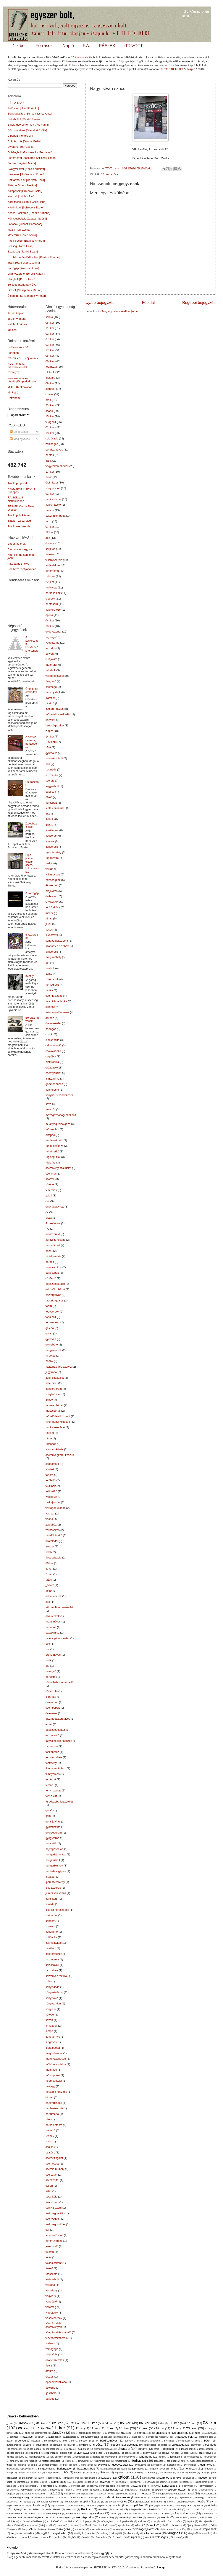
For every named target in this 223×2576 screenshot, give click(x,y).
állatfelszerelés (54, 2360)
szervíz (49, 780)
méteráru (51, 664)
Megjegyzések (20, 439)
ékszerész (51, 951)
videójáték (51, 2312)
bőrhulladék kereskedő (59, 1682)
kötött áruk (51, 979)
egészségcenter (55, 1729)
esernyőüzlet (53, 1073)
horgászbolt (52, 1860)
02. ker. (50, 427)
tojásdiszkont (53, 2263)
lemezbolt (51, 2025)
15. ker (49, 416)
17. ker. (50, 350)
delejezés (51, 1713)
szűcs (114, 174)
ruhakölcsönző (54, 1145)
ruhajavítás (52, 857)
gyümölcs (51, 753)
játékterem (51, 830)
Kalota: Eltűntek (17, 324)
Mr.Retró (13, 392)
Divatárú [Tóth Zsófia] (21, 146)
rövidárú (50, 1162)
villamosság (52, 874)
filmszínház (52, 1078)
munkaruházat (54, 1405)
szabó (49, 411)
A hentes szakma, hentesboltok (31, 742)
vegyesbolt (52, 786)
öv (46, 1212)
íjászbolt (50, 2393)
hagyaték (51, 1843)
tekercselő (51, 2246)
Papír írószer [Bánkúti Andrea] (26, 240)
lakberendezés (54, 708)
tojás (48, 2257)
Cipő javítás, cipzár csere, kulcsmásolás (32, 863)
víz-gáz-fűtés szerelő (58, 2332)
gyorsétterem (53, 1832)
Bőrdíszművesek (32, 1019)
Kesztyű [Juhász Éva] (21, 196)
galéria (49, 1328)
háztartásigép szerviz (58, 1366)
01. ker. (50, 493)
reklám (49, 1432)
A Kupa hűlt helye (18, 563)
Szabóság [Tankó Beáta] (23, 251)
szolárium (51, 1173)
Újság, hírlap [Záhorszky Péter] (27, 295)
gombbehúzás (54, 1084)
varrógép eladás (55, 1507)
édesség (50, 791)
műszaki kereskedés (58, 714)
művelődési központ (57, 1416)
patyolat (50, 719)
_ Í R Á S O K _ (17, 102)
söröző (49, 1469)
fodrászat (51, 366)
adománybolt (53, 1596)
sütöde (49, 1184)
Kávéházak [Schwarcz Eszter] (26, 207)
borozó (49, 1261)
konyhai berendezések (59, 1095)
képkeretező (53, 609)
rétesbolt (50, 1443)
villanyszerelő (53, 560)
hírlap (48, 918)
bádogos (50, 1029)
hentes (49, 455)
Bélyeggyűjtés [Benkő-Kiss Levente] (30, 113)
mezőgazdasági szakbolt (60, 1115)
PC (47, 1228)
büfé (48, 747)
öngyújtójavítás (54, 1206)
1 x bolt (20, 45)
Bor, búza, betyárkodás (22, 569)
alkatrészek (52, 1616)
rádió (48, 1438)
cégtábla (50, 1056)
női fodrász (52, 984)
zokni (48, 1195)
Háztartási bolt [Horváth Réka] (26, 180)
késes (49, 929)
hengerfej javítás (55, 1854)
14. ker (49, 736)
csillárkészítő (53, 1045)
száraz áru (51, 2202)
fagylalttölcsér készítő (58, 1740)
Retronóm (14, 398)
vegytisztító (52, 642)
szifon (49, 2185)
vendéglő (51, 2301)
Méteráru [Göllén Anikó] (22, 235)
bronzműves (53, 1654)
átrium (49, 2371)
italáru (49, 824)
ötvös (48, 797)
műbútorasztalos (55, 2064)
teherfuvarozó (54, 2240)
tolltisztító (51, 1491)
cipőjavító (51, 659)
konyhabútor (53, 1394)
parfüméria (52, 2114)
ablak (48, 1590)
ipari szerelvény (55, 1882)
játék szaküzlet (54, 1377)
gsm (48, 1815)
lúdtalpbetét (52, 2047)
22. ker (49, 581)
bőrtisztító (51, 1691)
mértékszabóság (55, 2058)
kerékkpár (51, 1898)
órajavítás (51, 891)
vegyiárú (50, 2295)
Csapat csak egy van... (22, 549)
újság (48, 1217)
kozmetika (51, 775)
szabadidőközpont (56, 940)
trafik (48, 460)
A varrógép (32, 893)
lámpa (49, 2031)
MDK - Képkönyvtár (20, 387)
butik (48, 1660)
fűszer (49, 913)
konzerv (50, 1926)
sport (48, 2141)
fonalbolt (50, 1317)
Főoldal (148, 302)
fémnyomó (51, 902)
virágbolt (50, 422)
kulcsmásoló (53, 504)
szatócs (50, 2152)
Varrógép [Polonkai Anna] (23, 268)
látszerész (51, 846)
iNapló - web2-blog (19, 520)
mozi (48, 521)
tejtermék (51, 1190)
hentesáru (51, 604)
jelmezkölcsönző (55, 1893)
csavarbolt (51, 1702)
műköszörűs (52, 1410)
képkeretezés (53, 1953)
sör (47, 2229)
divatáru (50, 377)
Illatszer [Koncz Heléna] (22, 185)
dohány (50, 543)
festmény (51, 1763)
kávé (48, 1104)
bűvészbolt (52, 1272)
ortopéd (50, 1135)
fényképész (52, 1322)
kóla (48, 1981)
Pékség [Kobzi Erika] (20, 246)
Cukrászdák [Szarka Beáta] (24, 141)
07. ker (49, 339)
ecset (48, 1724)
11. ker (49, 328)
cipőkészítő (52, 1040)
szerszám (51, 2174)
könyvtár (50, 2009)
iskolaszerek (53, 1887)
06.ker (49, 1563)
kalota (49, 317)
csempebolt (52, 1707)
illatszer (50, 698)
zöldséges (51, 444)
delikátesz (51, 896)
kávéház (50, 1948)
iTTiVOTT (133, 45)
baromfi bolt (52, 1245)
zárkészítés (52, 1530)
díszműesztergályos (57, 1718)
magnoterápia (54, 2053)
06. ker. (50, 361)
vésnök (49, 1519)
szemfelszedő (54, 995)
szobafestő (52, 1463)
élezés (49, 2376)
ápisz (48, 2365)
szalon (49, 2146)
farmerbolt (51, 1746)
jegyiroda (51, 1372)
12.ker (49, 532)
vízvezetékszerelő (56, 2338)
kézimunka (52, 1959)
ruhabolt (50, 670)
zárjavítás (51, 2354)
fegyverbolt (52, 1311)
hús (47, 764)
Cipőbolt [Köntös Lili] (20, 135)
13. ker (105, 174)
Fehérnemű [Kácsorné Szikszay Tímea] (32, 157)
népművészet (53, 2080)
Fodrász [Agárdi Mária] (22, 163)
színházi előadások (57, 1012)
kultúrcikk (51, 1937)
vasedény (51, 2290)
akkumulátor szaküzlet (59, 1607)
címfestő (50, 1278)
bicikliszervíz (53, 1256)
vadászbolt (52, 2279)
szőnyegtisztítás (55, 2224)
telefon (49, 2251)
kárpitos (50, 549)
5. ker (48, 1568)
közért (49, 2020)
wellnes (50, 2343)
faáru (48, 1306)
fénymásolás (53, 1790)
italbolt (49, 819)
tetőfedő (50, 1480)
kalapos (50, 576)
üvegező (50, 681)
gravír (49, 1810)
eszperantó (52, 1735)
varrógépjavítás (55, 675)
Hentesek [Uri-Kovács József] (26, 174)
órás (48, 399)
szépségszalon (54, 725)
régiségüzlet (52, 1157)
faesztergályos (54, 1300)
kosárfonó (51, 1931)
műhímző (51, 2069)
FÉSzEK (107, 45)
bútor (48, 477)
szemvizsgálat (54, 2158)
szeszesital (52, 2180)
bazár (48, 1250)
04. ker (49, 620)
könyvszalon (53, 2003)
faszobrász (52, 1751)
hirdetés (50, 1355)
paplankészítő (54, 2108)
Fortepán (13, 352)
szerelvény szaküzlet (58, 1168)
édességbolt (52, 880)
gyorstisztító (52, 1827)
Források (44, 45)
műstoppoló (52, 2075)
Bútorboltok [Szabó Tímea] (24, 119)
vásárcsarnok (53, 2318)
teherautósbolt (54, 2235)
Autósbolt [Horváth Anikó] (23, 108)
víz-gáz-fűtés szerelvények (53, 2325)
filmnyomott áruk (55, 1768)
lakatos (49, 841)
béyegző (50, 1671)
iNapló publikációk (19, 515)
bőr (47, 962)
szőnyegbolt (52, 2218)
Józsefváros (52, 1223)
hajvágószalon (54, 1849)
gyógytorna (52, 1838)
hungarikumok (54, 1865)
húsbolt (50, 968)
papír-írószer (53, 499)
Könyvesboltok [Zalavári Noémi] (27, 218)
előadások (51, 1067)
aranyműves (53, 1621)
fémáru (49, 1785)
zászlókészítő (53, 1535)
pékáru (49, 510)
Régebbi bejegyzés (198, 302)
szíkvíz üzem (53, 2207)
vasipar (50, 1513)
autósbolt (51, 802)
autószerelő (52, 1234)
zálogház (51, 1524)
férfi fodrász (52, 907)
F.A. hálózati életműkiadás (16, 499)
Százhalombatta (55, 515)
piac (48, 2119)
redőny (49, 2136)
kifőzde (49, 1904)
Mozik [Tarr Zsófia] (19, 229)
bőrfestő (50, 1676)
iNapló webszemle (19, 526)
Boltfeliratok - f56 (18, 347)
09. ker (49, 383)
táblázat (12, 329)
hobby (49, 1361)
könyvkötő (51, 1998)
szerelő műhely (54, 2169)
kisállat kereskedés (57, 1909)
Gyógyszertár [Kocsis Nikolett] (26, 168)
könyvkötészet (54, 1992)
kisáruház (51, 1915)
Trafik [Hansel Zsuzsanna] (24, 262)
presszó (50, 2130)
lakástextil (51, 935)
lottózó (49, 554)
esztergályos (53, 1294)
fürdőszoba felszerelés (59, 1801)
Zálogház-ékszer (31, 825)
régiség (50, 637)
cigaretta (50, 1696)
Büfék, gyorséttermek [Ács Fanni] (28, 124)
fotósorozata (80, 57)
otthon (49, 2097)
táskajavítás (52, 1502)
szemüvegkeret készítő (59, 1455)
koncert (50, 1920)
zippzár (50, 730)
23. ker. (50, 405)
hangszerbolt (53, 1350)
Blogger (161, 2567)
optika (49, 615)
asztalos (50, 648)
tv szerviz (51, 1496)
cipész (49, 394)
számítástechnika (56, 1001)
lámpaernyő (52, 2036)
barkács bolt (52, 593)
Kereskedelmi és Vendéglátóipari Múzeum (23, 380)
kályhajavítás (53, 1942)
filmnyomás (52, 1774)
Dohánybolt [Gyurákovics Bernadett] (30, 152)
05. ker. (50, 355)
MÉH (48, 1579)
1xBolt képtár (16, 313)
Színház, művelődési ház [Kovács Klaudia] (34, 257)
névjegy (50, 2086)
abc (47, 537)
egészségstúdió (55, 1283)
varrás (49, 868)
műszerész (52, 1129)
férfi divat (51, 1796)
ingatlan (50, 1876)
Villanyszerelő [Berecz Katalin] (26, 273)
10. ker (49, 626)
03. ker (49, 344)
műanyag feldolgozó (57, 1124)
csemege (51, 686)
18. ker (49, 433)
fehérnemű (52, 570)
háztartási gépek (55, 1871)
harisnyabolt (52, 692)
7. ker (48, 1574)
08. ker (49, 322)
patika (49, 990)
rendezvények (54, 1140)
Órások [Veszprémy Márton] (25, 290)
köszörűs (51, 835)
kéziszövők (52, 1964)
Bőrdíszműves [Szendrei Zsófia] (27, 130)
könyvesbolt (52, 488)
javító (48, 973)
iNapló (67, 45)
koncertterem (53, 1388)
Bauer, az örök (17, 543)
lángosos (51, 2042)
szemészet (52, 2163)
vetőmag (50, 2307)
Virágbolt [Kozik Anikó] (21, 279)
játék (48, 924)
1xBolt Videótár (17, 318)
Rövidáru (51, 742)
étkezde (50, 2387)
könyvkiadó (52, 1987)
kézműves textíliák (56, 1976)
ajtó (47, 1601)
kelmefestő (52, 1089)
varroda (50, 2284)
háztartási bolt (54, 758)
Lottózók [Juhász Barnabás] (25, 224)
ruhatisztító (52, 1151)
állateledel (51, 1541)
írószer (49, 1546)
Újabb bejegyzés (100, 302)
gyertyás (50, 1339)
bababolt (50, 1627)
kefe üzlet (51, 1383)
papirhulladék (53, 2102)
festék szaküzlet (55, 808)
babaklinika (52, 1632)
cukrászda (51, 438)
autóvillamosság (55, 1239)
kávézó (49, 703)
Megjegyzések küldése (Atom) (120, 311)
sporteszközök (54, 1449)
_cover (49, 1585)
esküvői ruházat (55, 1289)
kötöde (49, 2014)
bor (47, 1649)
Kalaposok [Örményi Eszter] (25, 191)
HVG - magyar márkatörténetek (18, 365)
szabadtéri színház (57, 946)
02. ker (49, 333)
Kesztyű (30, 976)
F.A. (86, 45)
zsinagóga (51, 2349)
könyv (49, 1399)
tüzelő (49, 2268)
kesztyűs (50, 769)
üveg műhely (53, 957)
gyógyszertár (53, 631)
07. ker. (50, 526)
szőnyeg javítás (55, 2213)
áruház (49, 1017)
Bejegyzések (19, 431)
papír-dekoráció (55, 1427)
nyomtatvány (53, 852)
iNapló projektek (17, 483)
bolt (47, 1643)
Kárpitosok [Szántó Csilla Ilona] (27, 201)
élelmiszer (51, 482)
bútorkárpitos (53, 1267)
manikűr (50, 1109)
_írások (50, 372)
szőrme (50, 1179)
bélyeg (49, 653)
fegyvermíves (53, 1757)
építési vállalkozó (56, 2382)
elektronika (52, 1062)
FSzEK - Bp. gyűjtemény (23, 358)
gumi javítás (52, 1821)
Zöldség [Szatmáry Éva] (22, 284)
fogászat (50, 1779)
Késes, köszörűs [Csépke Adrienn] (29, 213)
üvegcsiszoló (53, 1557)
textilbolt (50, 1486)
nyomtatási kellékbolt (58, 1421)
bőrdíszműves (54, 449)
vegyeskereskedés (57, 466)
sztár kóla (51, 2196)
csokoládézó (53, 1051)
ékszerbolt (51, 885)
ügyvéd (50, 2398)
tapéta (49, 1474)
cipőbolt (50, 598)
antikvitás (51, 587)
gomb (48, 1333)
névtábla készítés (56, 2091)
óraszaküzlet (53, 1023)
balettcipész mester (57, 1638)
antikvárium (52, 565)
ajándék (50, 388)
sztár (48, 2191)
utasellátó (51, 2274)
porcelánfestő (53, 2125)
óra (47, 1201)
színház (50, 1006)
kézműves (51, 1970)
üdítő (48, 1552)
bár (47, 1665)
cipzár (49, 1034)
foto (47, 813)
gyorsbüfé (51, 1344)
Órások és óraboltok (31, 690)
